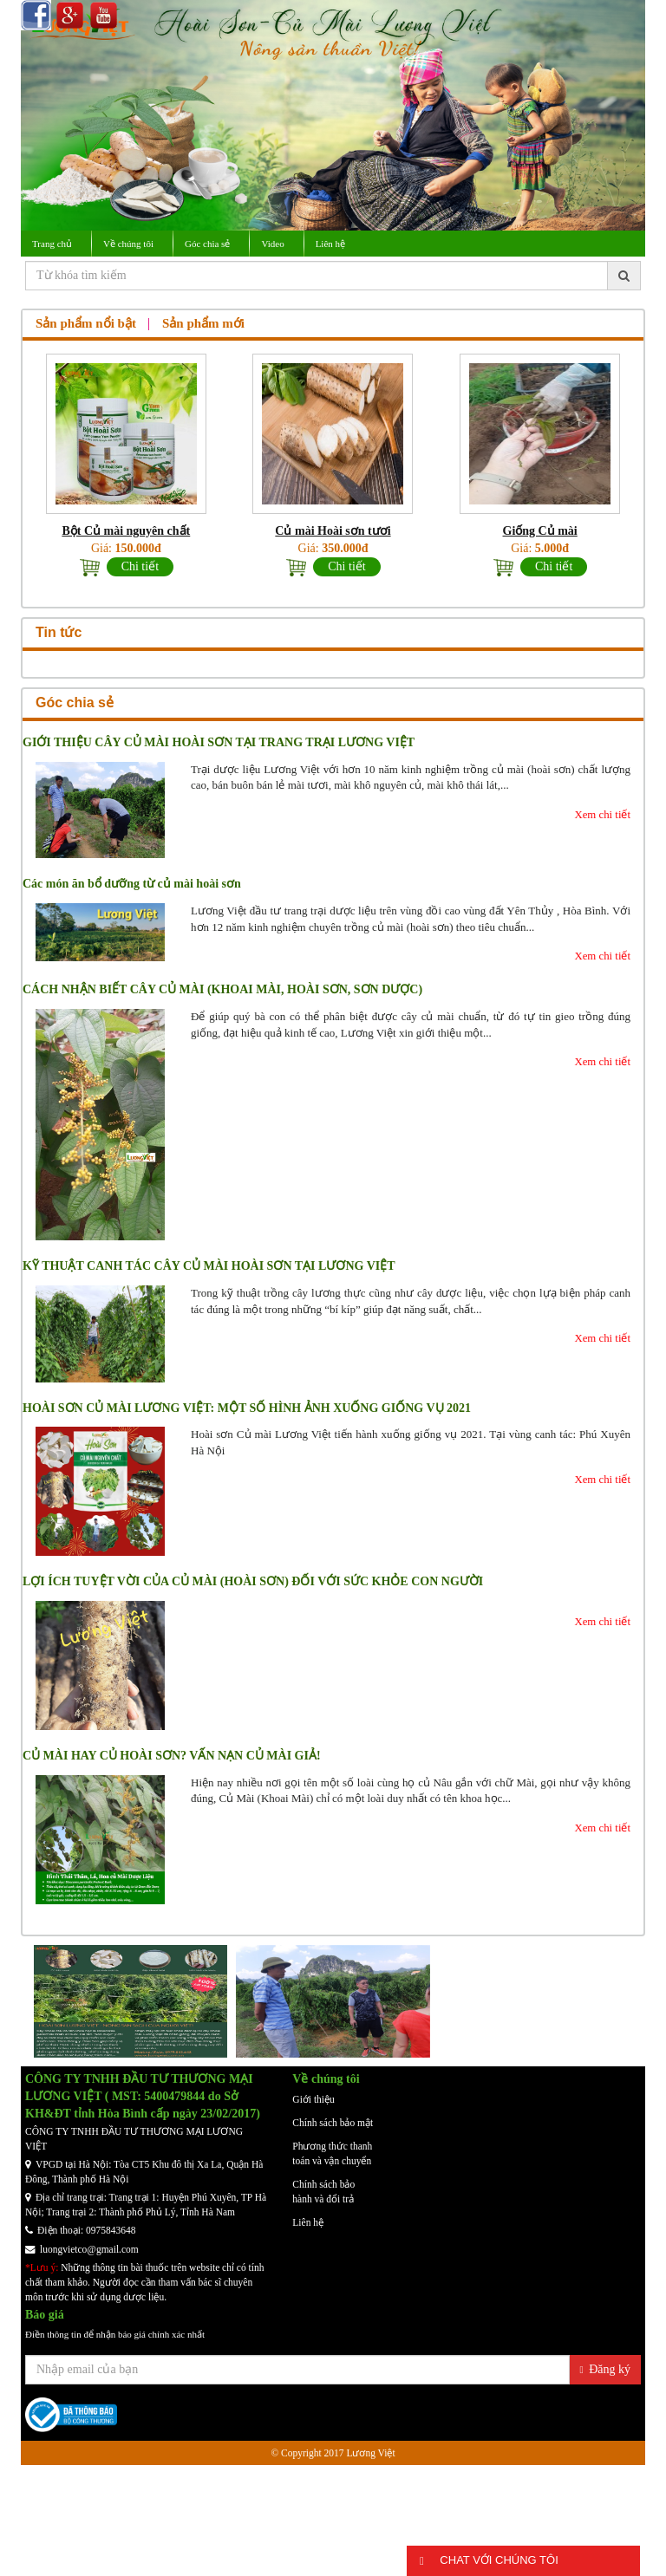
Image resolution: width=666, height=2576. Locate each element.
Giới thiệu (313, 2099)
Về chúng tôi (128, 243)
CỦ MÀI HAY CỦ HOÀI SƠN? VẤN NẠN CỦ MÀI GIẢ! (172, 1755)
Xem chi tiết (602, 815)
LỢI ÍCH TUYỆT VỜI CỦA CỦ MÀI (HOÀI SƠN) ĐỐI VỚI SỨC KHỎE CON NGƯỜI (253, 1581)
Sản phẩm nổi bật (86, 323)
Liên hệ (330, 243)
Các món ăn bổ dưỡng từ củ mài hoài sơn (132, 883)
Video (272, 243)
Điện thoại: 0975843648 (80, 2230)
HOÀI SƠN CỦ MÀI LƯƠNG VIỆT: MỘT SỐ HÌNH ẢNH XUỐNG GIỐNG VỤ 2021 (247, 1408)
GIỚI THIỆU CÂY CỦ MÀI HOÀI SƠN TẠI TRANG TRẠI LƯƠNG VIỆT (219, 742)
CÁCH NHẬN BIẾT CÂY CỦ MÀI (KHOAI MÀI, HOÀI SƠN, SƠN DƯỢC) (222, 989)
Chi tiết (140, 566)
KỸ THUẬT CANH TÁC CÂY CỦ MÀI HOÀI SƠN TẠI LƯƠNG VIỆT (209, 1265)
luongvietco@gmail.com (82, 2249)
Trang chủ (52, 243)
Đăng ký (604, 2369)
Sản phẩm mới (203, 323)
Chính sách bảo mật (332, 2122)
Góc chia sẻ (207, 243)
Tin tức (59, 632)
